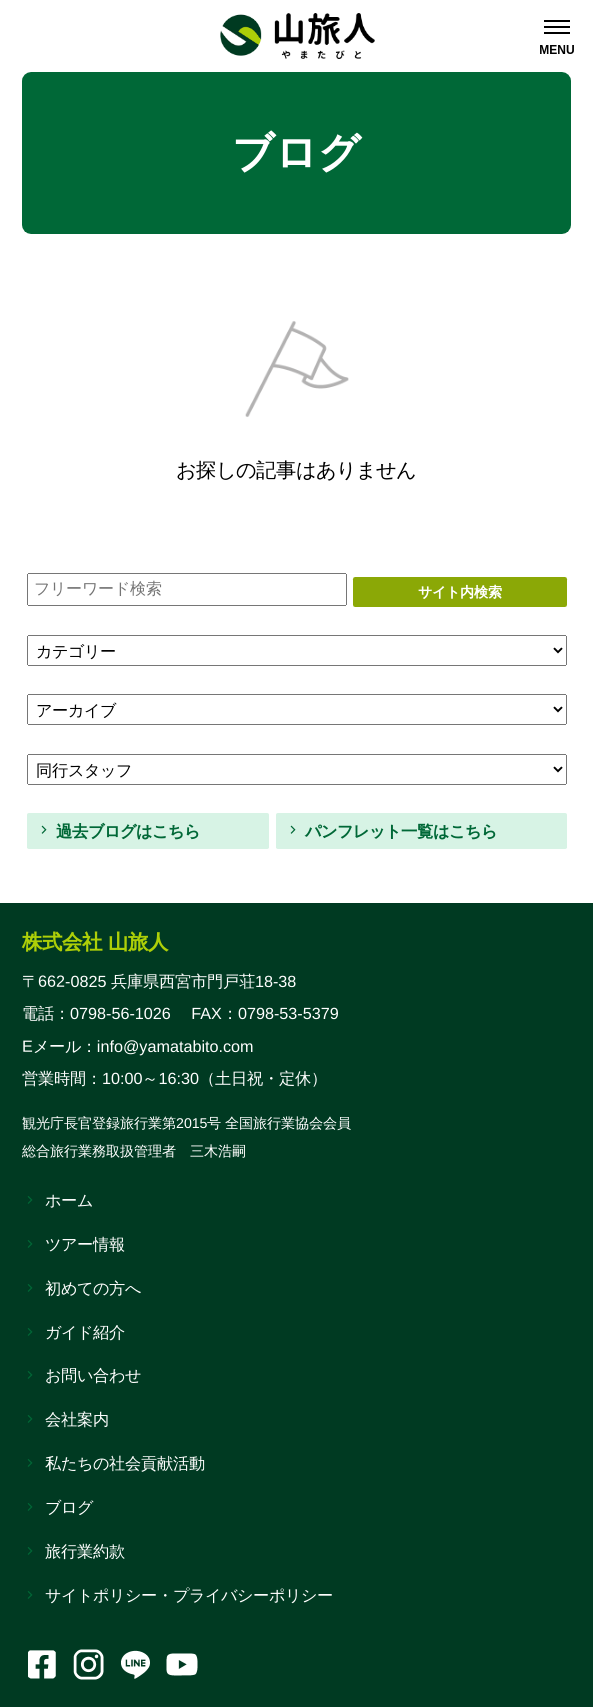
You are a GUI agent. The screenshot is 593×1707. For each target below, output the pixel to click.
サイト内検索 (460, 592)
